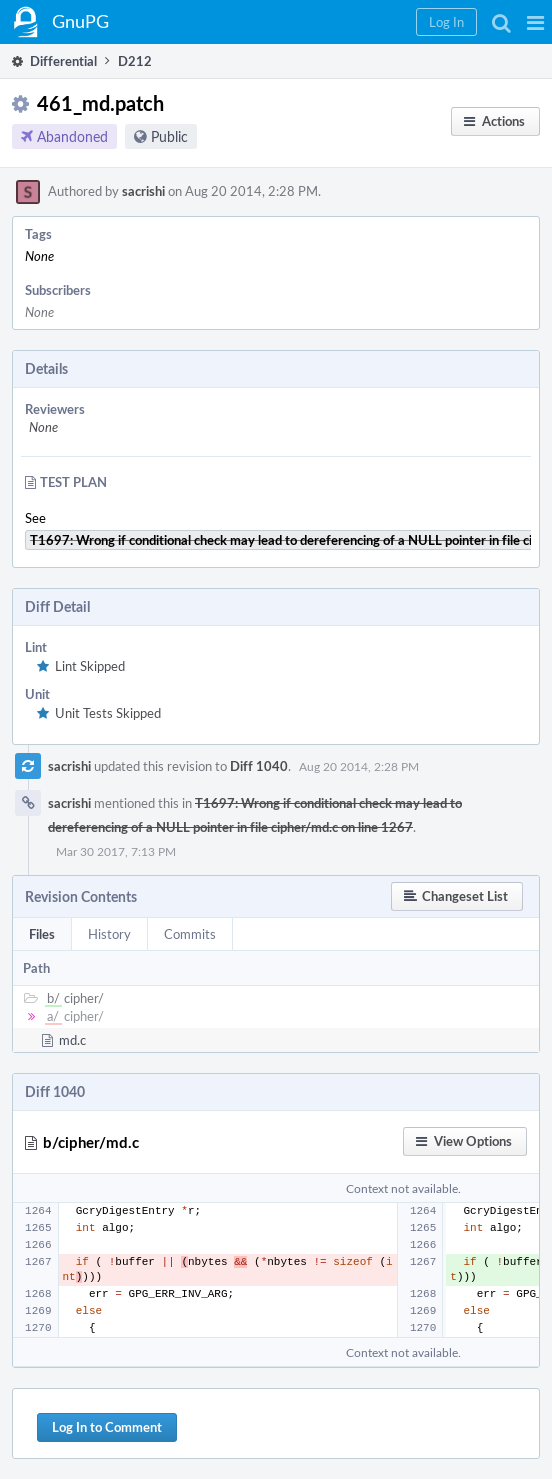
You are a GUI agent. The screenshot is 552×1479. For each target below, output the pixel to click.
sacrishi (143, 191)
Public (169, 136)
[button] (535, 22)
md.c (72, 1040)
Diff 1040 (259, 766)
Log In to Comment (107, 1427)
